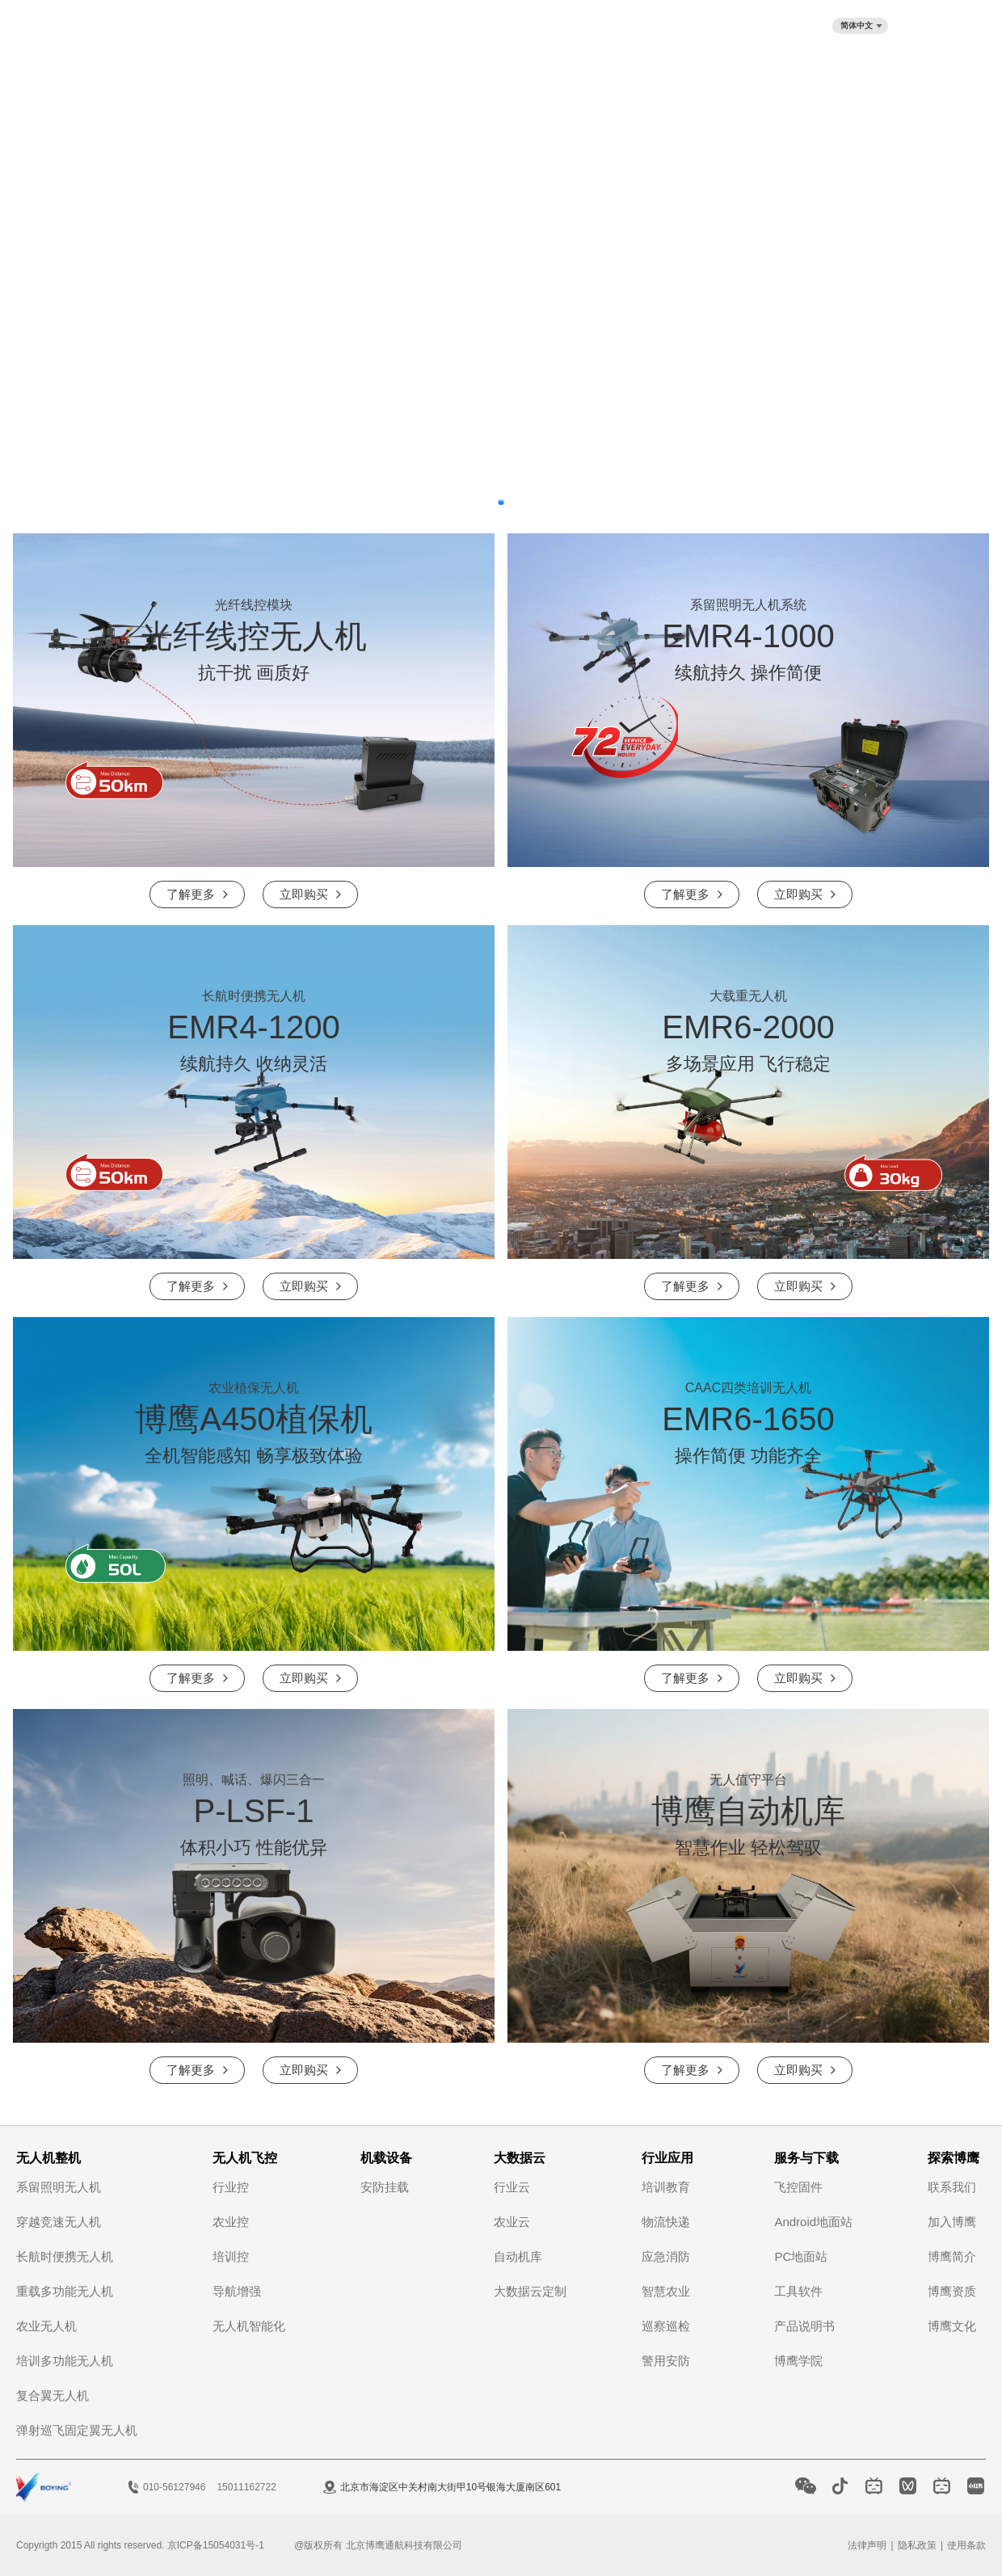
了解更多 (190, 894)
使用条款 (966, 2545)
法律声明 (867, 2545)
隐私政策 (917, 2545)
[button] (501, 502)
